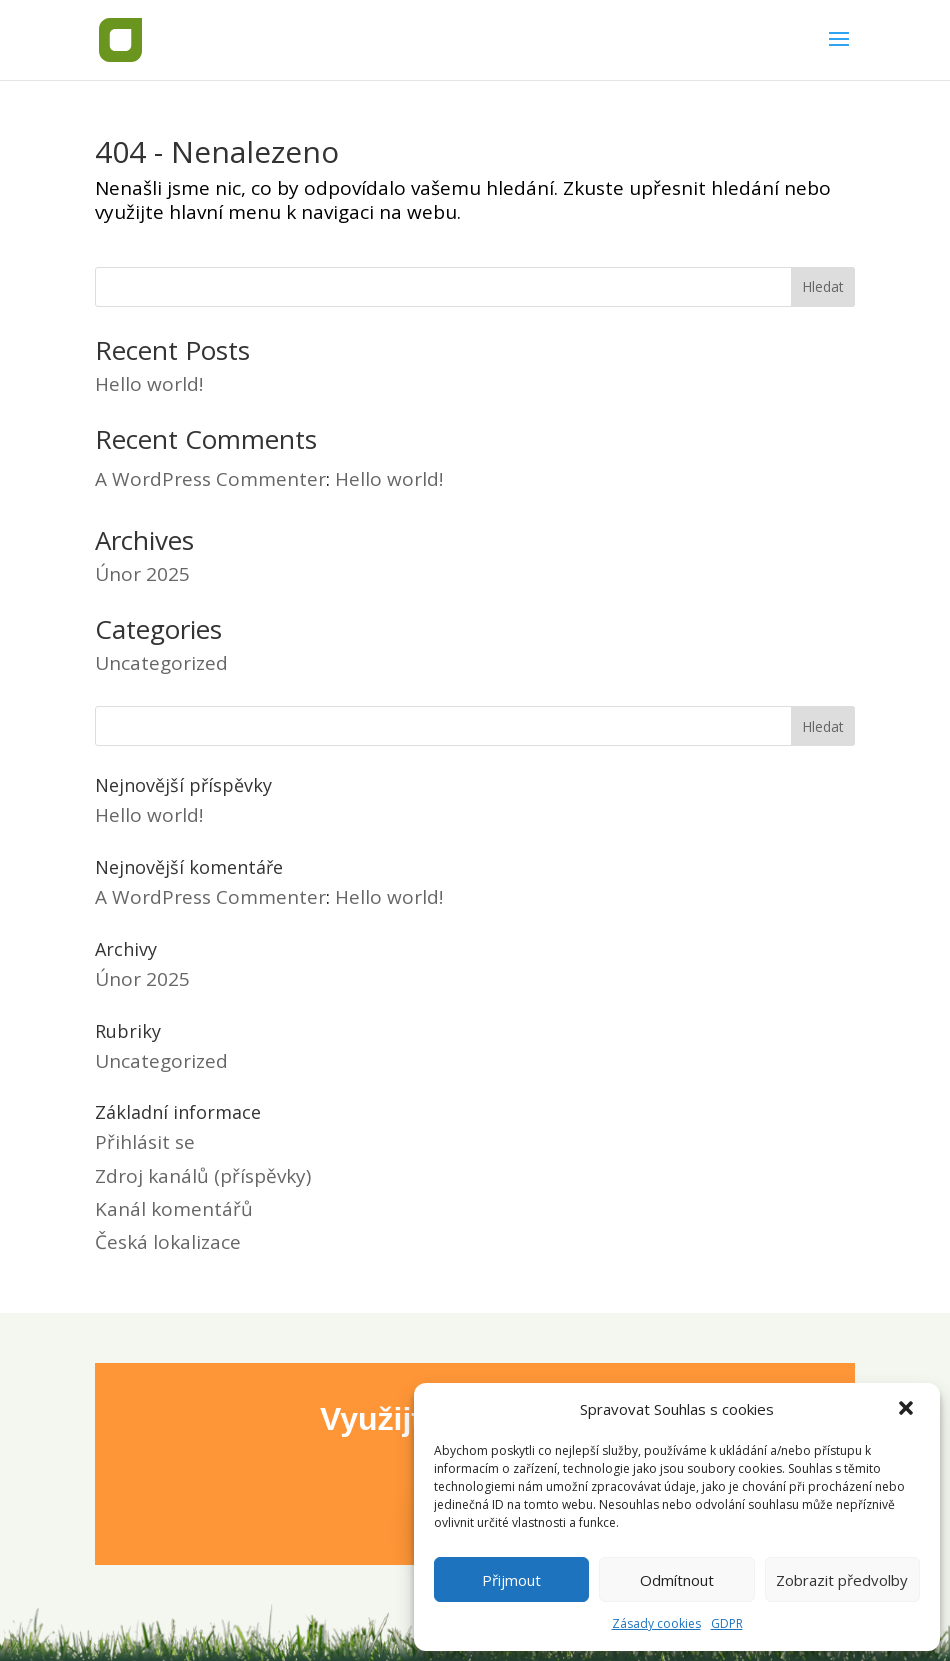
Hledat (823, 286)
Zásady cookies (656, 1623)
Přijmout (511, 1580)
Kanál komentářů (174, 1209)
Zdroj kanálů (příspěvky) (203, 1176)
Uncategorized (161, 663)
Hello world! (149, 384)
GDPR (727, 1623)
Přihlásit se (145, 1142)
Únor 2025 (142, 574)
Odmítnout (677, 1580)
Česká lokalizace (168, 1242)
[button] (908, 1410)
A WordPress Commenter (210, 479)
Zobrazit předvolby (842, 1580)
